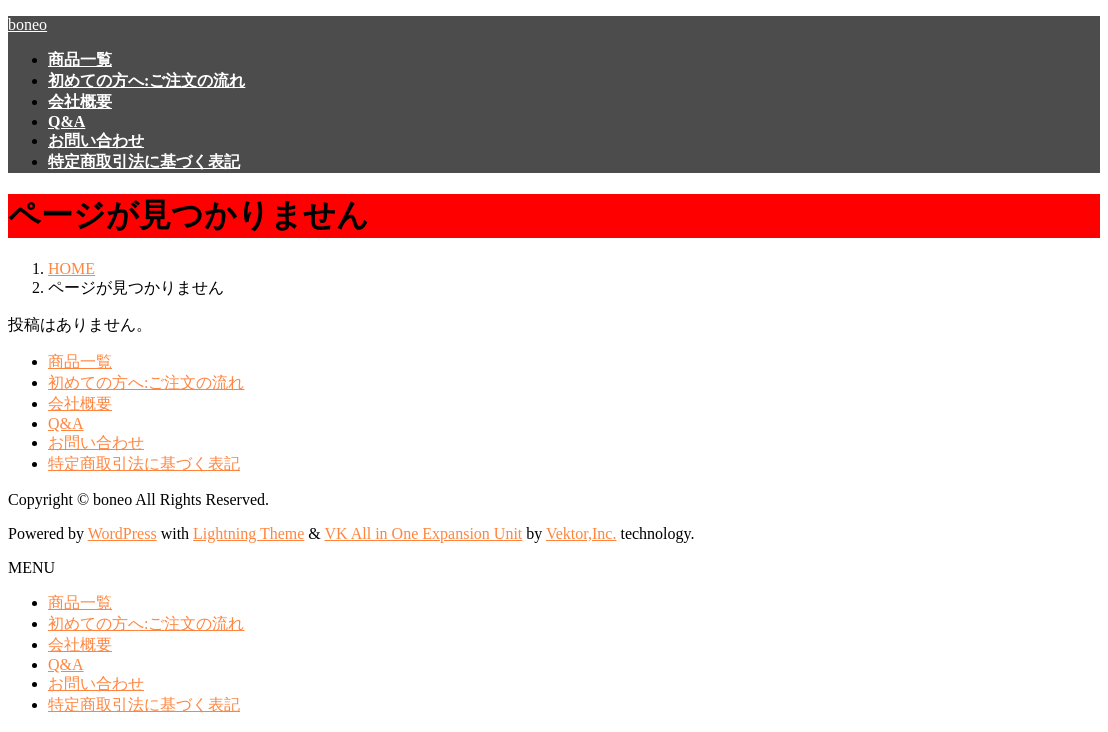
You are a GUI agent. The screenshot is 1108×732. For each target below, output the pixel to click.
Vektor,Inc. (581, 533)
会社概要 (80, 403)
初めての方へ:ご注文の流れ (146, 382)
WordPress (122, 533)
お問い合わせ (96, 442)
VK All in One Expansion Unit (424, 533)
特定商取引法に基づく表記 (144, 463)
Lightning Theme (248, 533)
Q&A (66, 423)
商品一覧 (80, 361)
